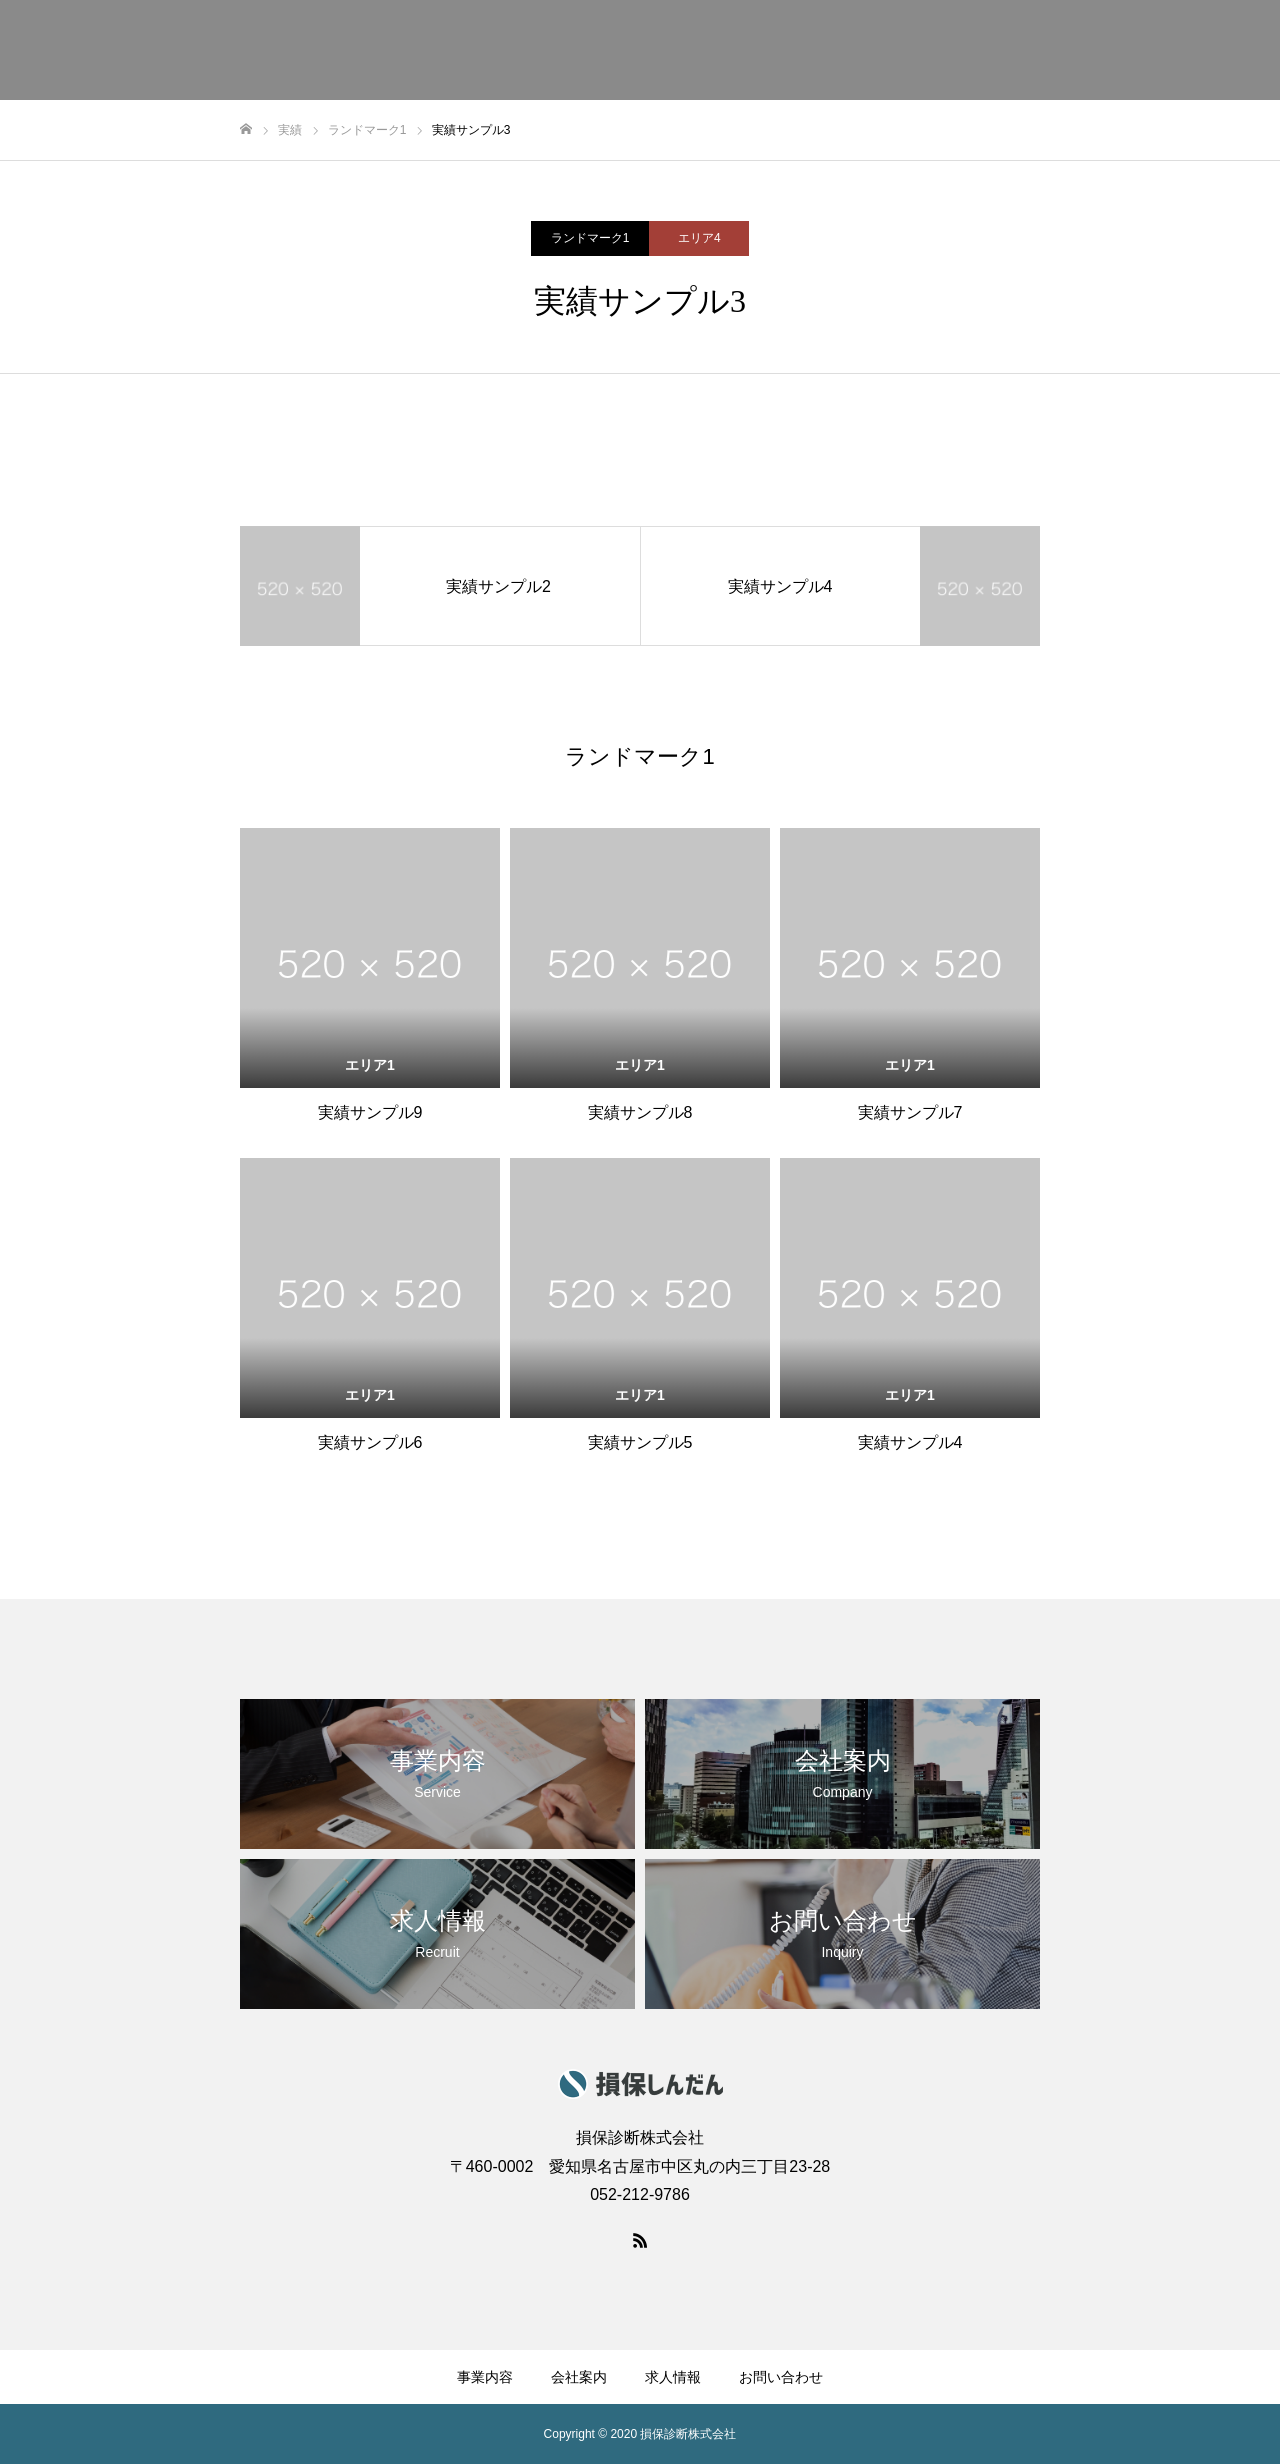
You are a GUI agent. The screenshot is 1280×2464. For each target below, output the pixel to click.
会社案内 (579, 2377)
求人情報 (673, 2377)
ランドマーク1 (590, 238)
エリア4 (699, 238)
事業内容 (485, 2377)
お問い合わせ (781, 2377)
